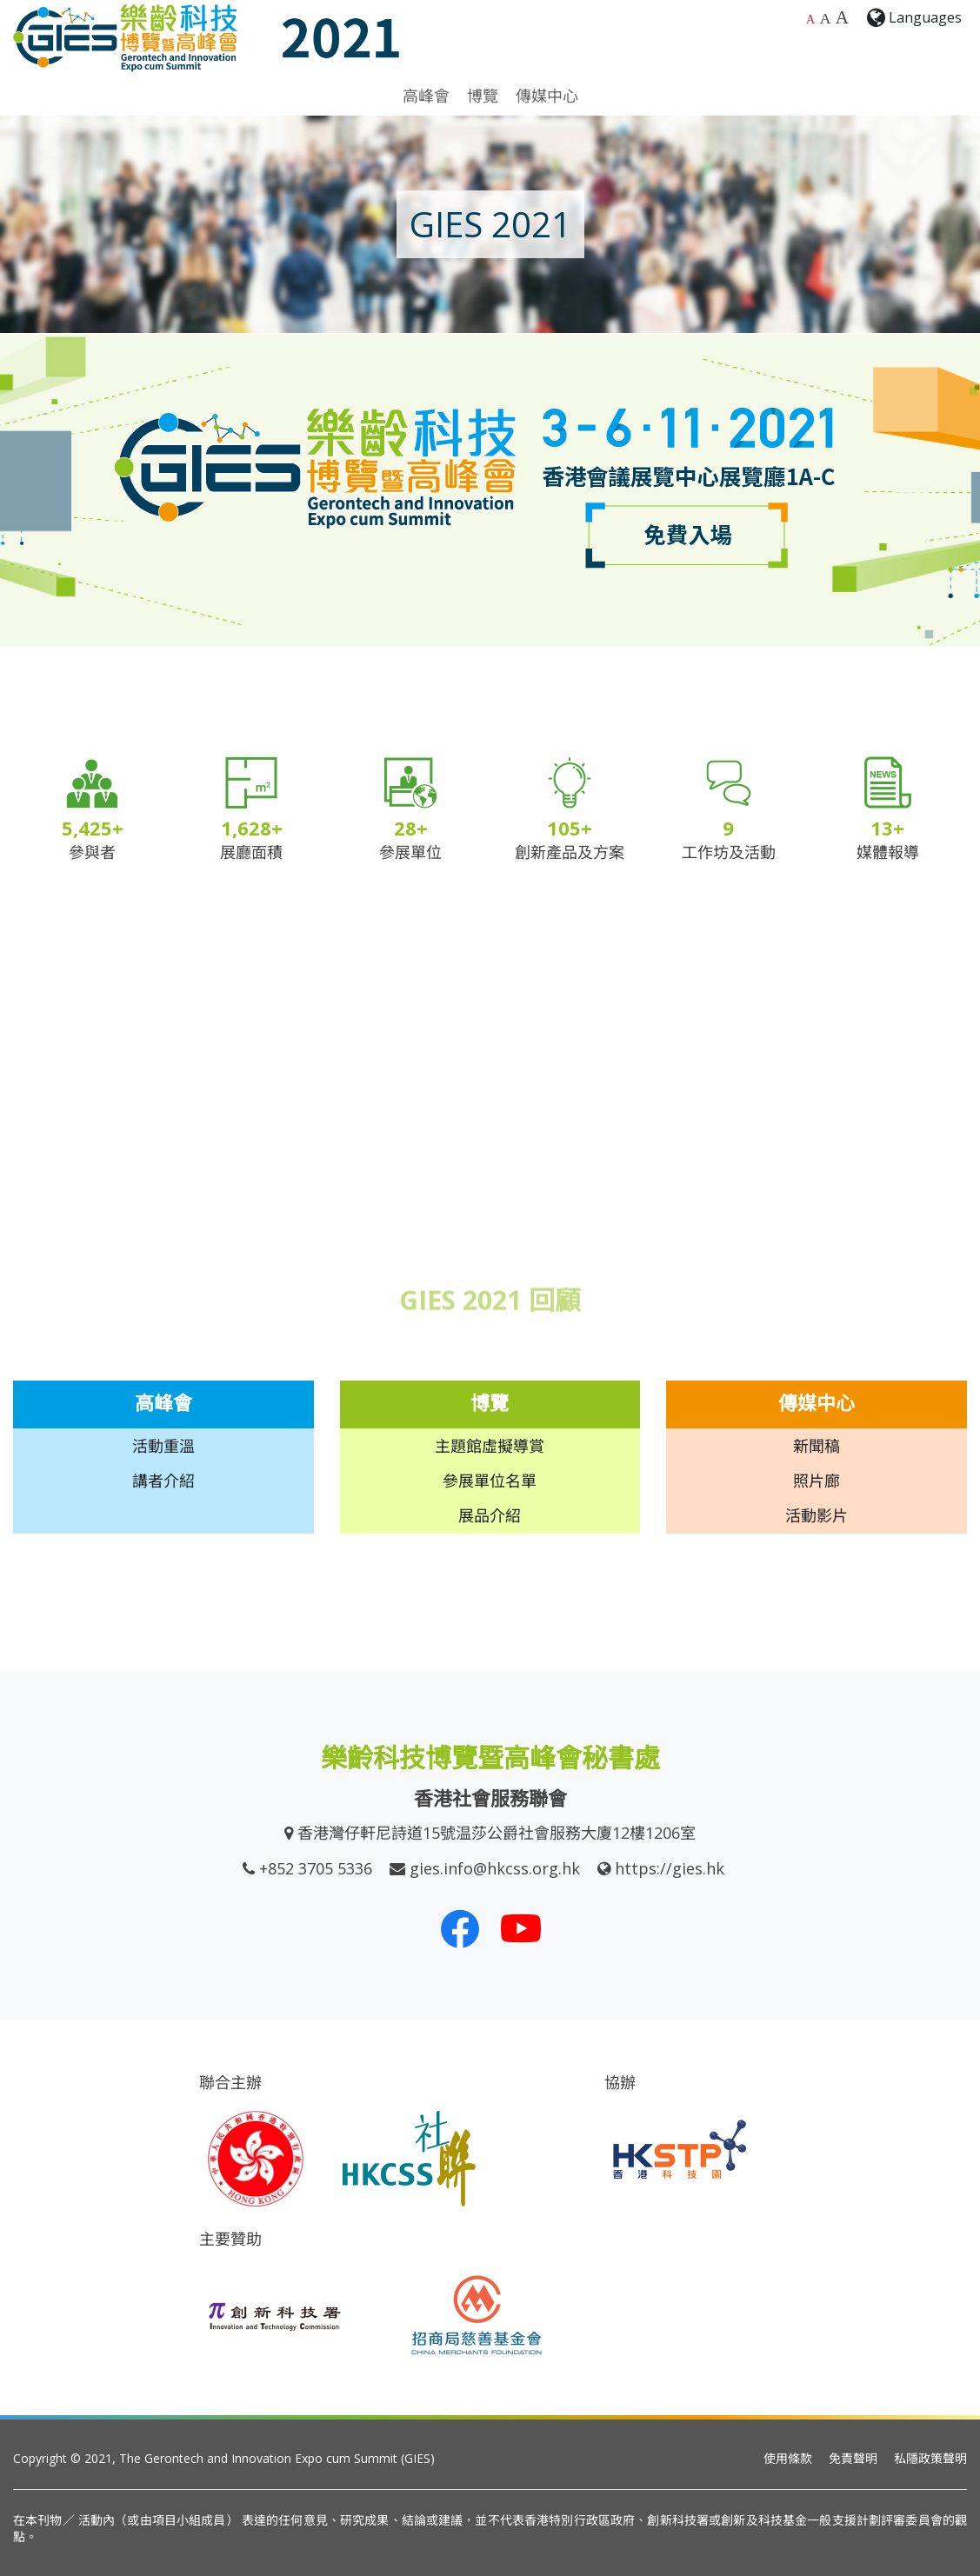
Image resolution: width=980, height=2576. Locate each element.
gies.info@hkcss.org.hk (495, 1868)
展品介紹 (489, 1515)
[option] (490, 490)
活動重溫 (163, 1445)
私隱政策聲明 (930, 2458)
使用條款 (787, 2458)
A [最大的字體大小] (842, 17)
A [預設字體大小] (810, 19)
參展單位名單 (490, 1480)
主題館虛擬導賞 (489, 1445)
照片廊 (816, 1480)
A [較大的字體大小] (825, 18)
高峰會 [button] (426, 95)
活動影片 (816, 1515)
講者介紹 (163, 1480)
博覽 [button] (482, 95)
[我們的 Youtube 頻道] (521, 1928)
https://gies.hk (669, 1868)
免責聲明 (853, 2458)
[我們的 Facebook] (460, 1928)
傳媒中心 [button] (547, 95)
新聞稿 (816, 1445)
